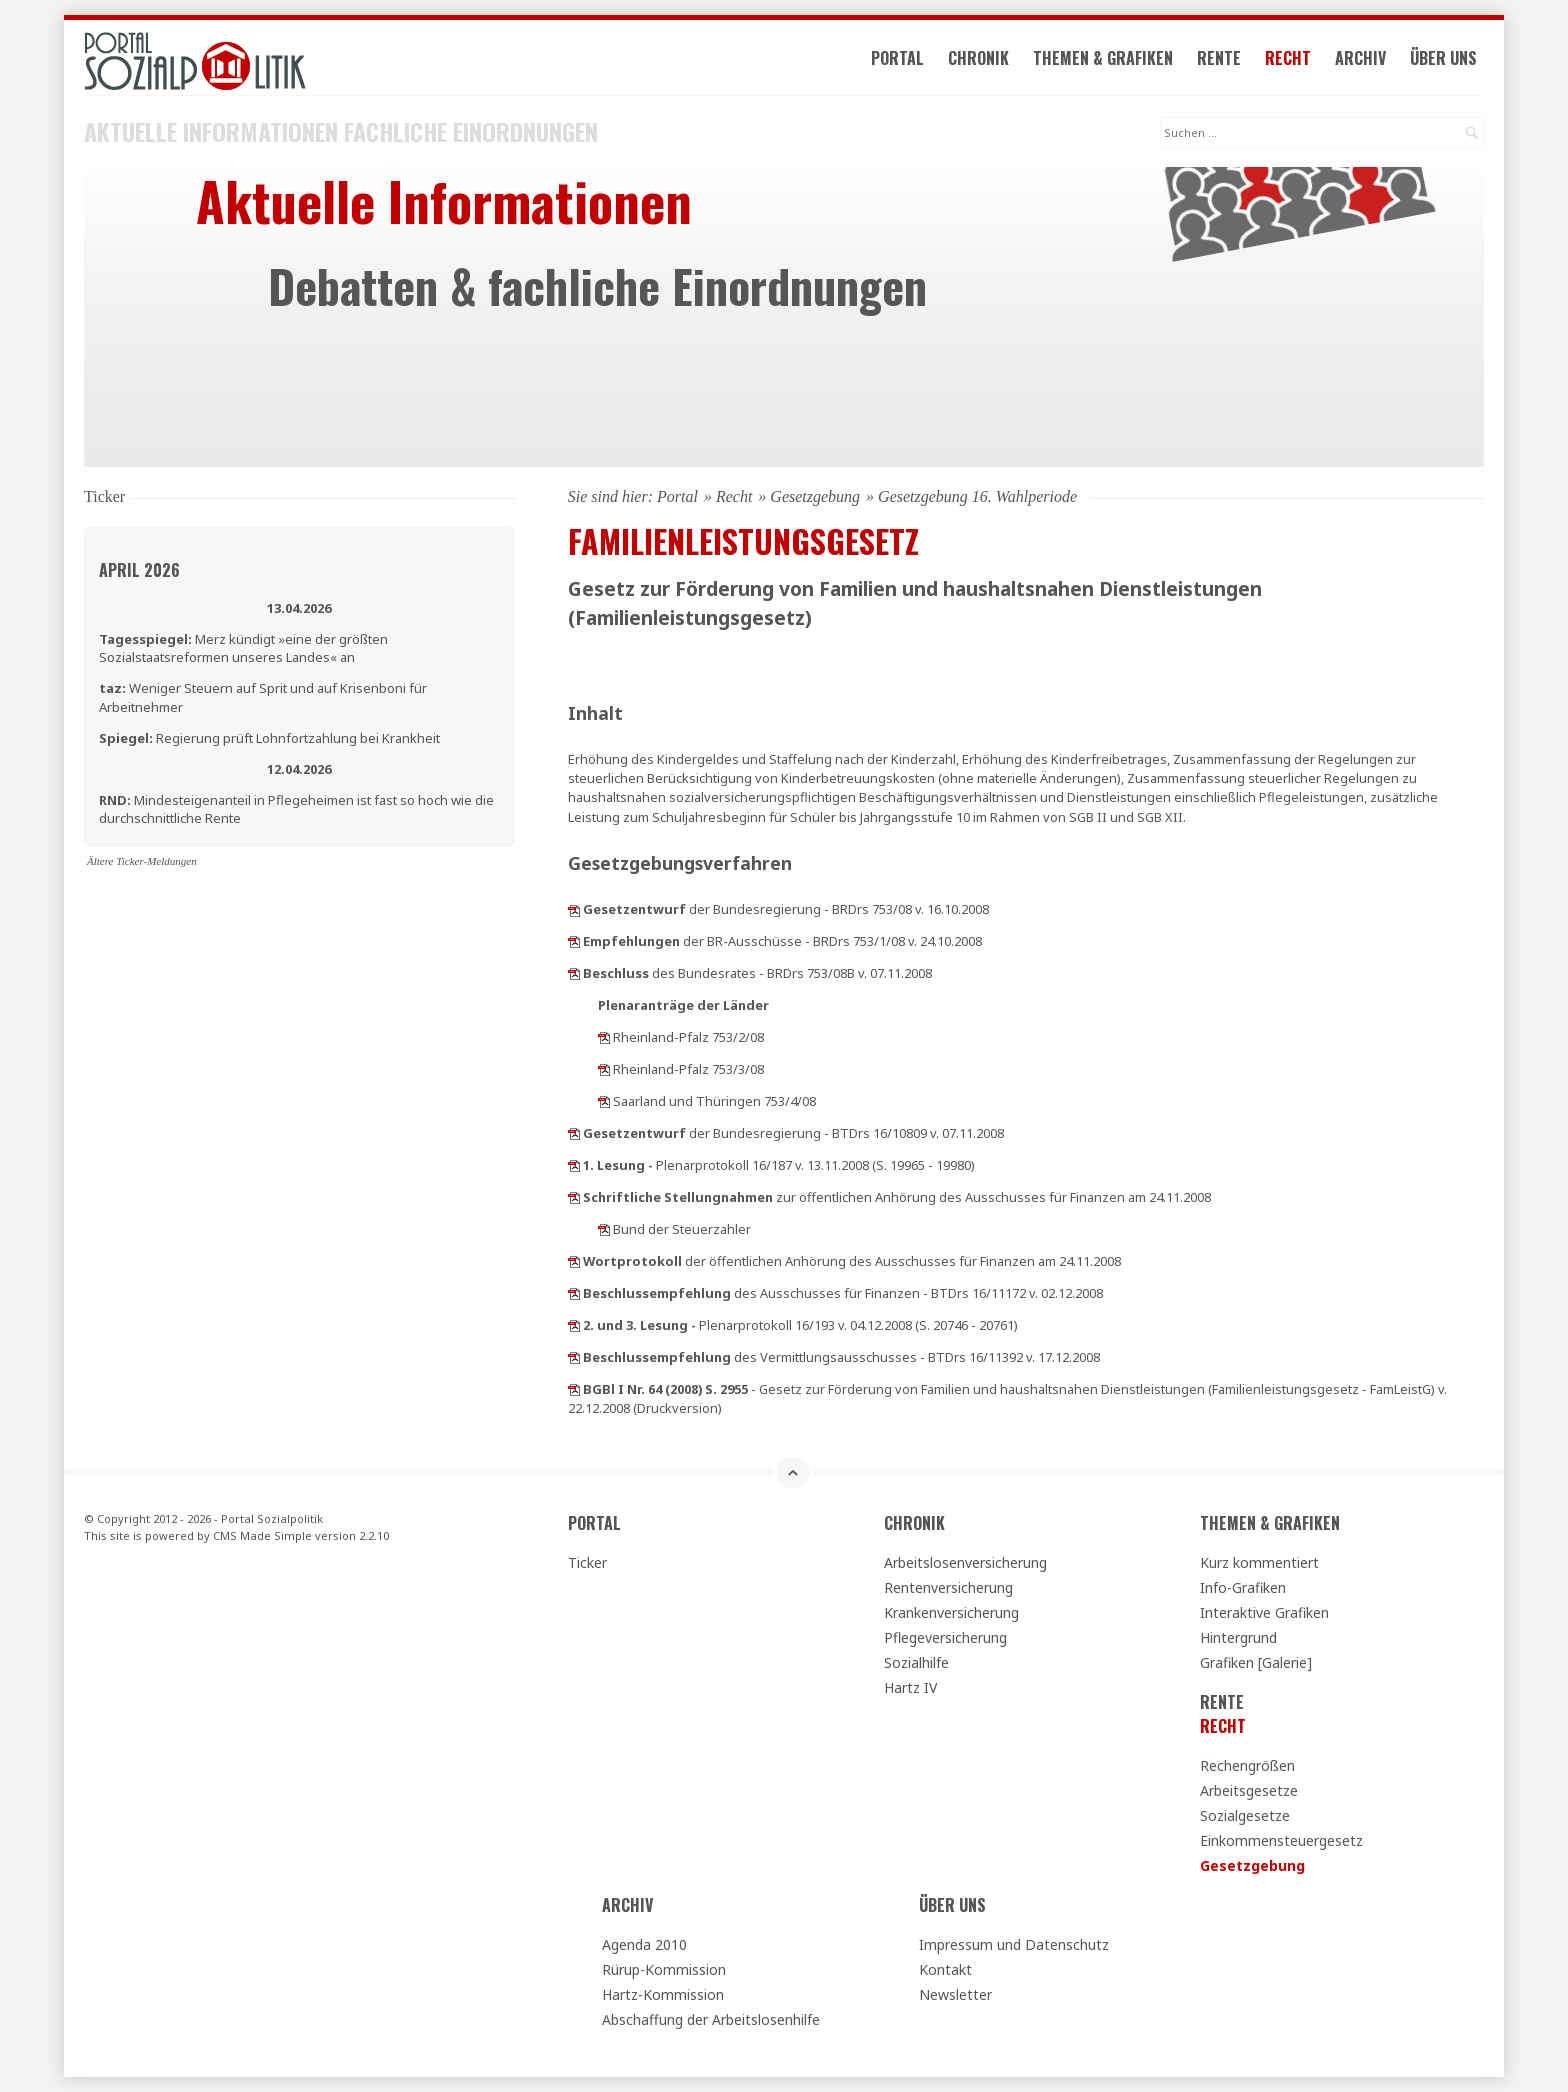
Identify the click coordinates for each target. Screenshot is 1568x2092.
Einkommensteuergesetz (1281, 1840)
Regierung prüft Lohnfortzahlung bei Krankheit (269, 738)
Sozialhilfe (916, 1662)
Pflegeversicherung (945, 1637)
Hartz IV (910, 1687)
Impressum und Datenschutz (1014, 1944)
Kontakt (945, 1969)
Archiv (1360, 58)
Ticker (587, 1562)
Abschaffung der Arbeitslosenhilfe (711, 2019)
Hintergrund (1238, 1637)
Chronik (978, 58)
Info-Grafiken (1243, 1587)
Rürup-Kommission (664, 1969)
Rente (1219, 58)
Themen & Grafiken (1103, 58)
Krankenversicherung (951, 1612)
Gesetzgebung (815, 496)
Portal (897, 58)
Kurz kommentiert (1259, 1562)
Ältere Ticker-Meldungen (142, 861)
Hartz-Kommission (663, 1994)
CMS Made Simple (262, 1535)
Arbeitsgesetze (1249, 1790)
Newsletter (955, 1994)
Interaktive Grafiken (1264, 1612)
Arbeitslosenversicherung (965, 1562)
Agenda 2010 (644, 1944)
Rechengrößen (1247, 1765)
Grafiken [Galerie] (1256, 1662)
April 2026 (139, 570)
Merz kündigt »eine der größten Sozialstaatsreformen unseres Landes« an (243, 648)
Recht (1288, 58)
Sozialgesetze (1245, 1815)
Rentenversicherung (948, 1587)
